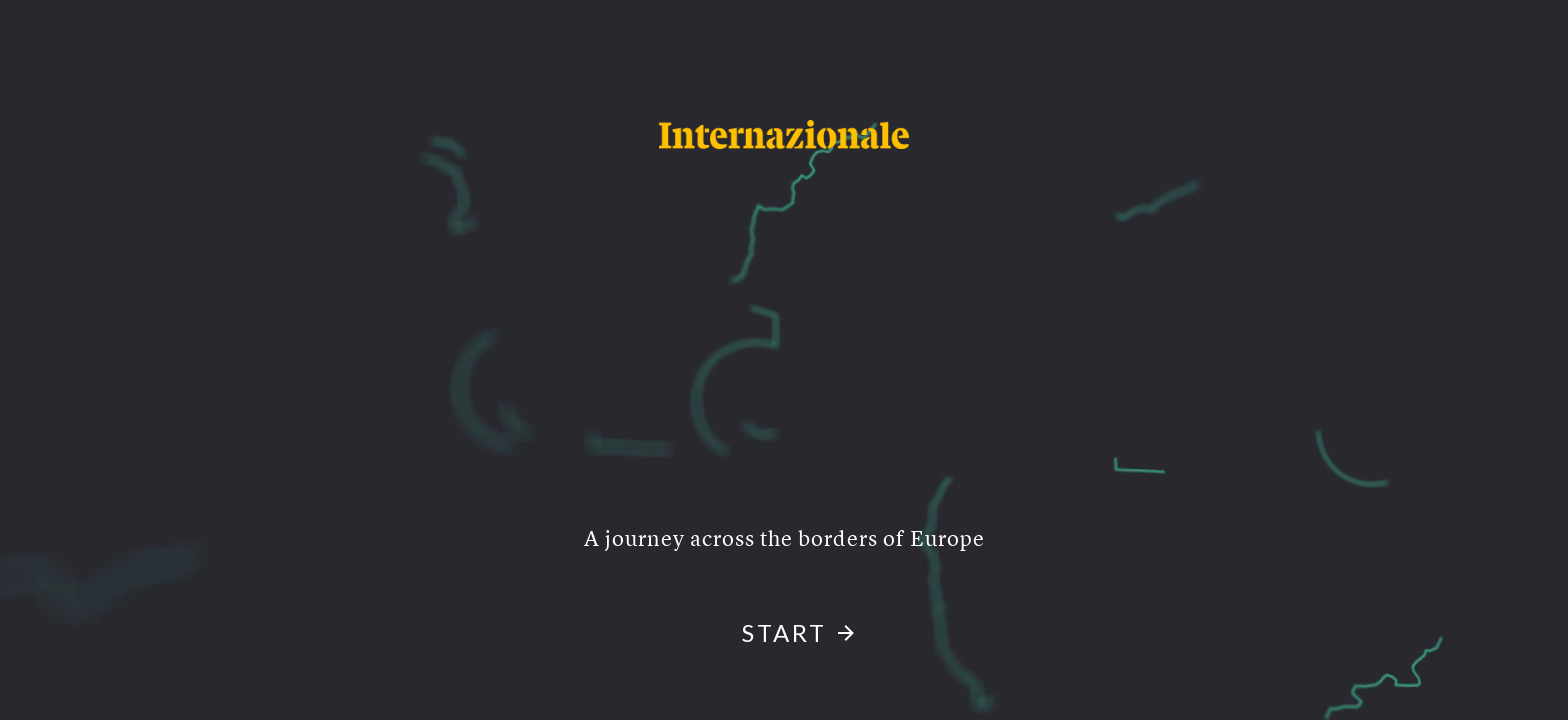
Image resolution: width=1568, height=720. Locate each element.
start (784, 632)
